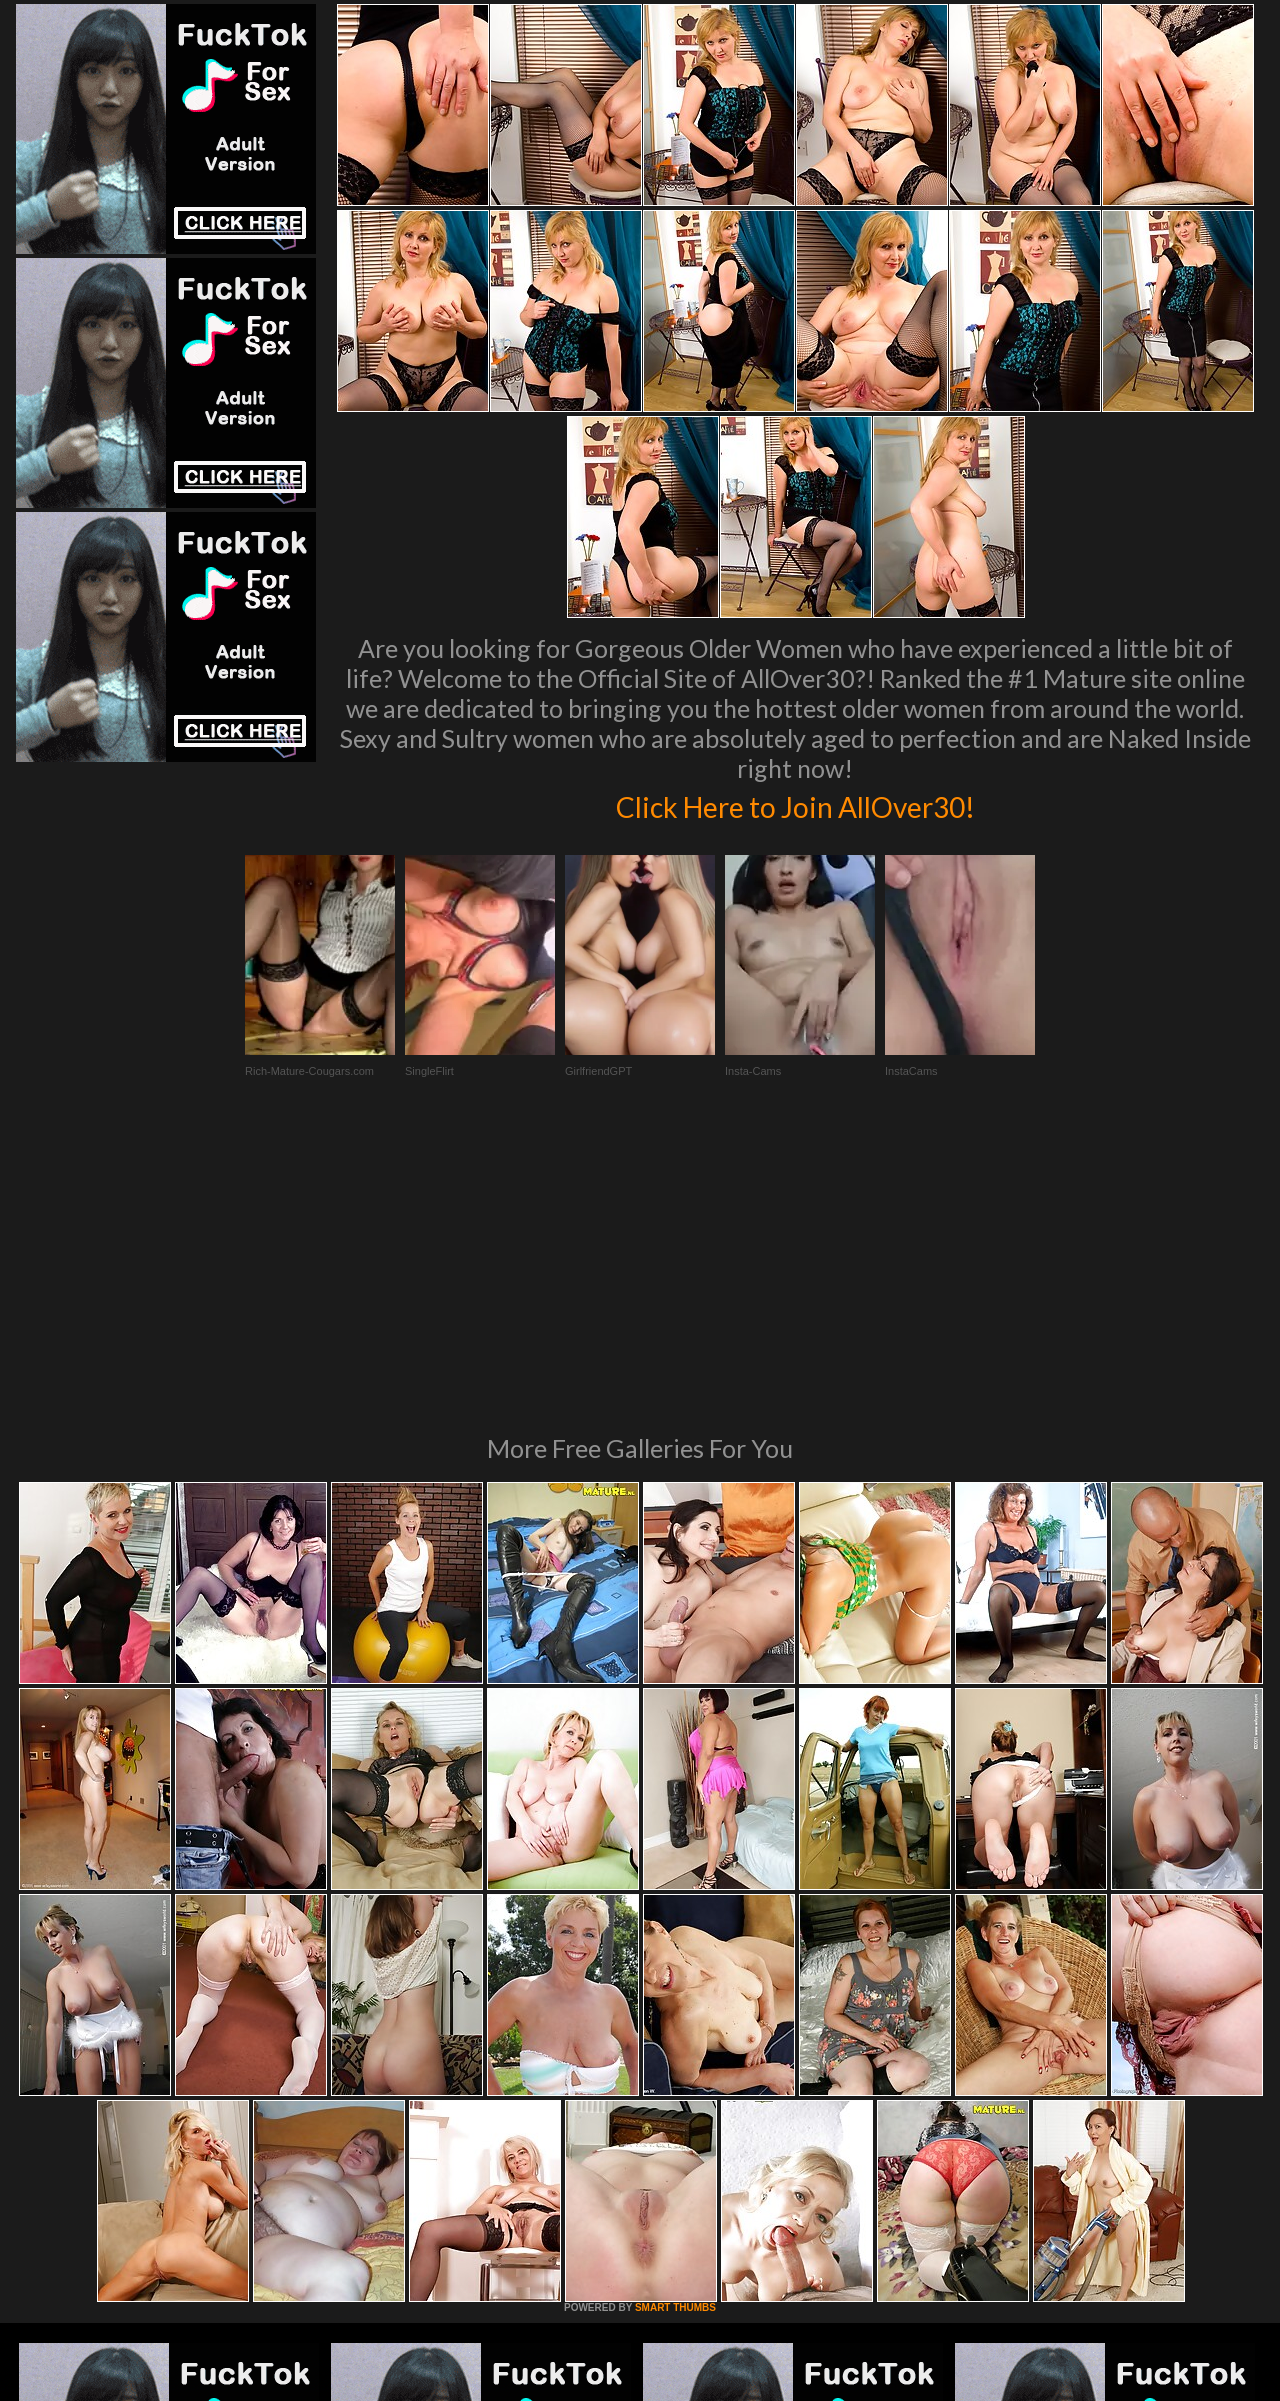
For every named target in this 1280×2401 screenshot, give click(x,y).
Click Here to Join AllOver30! (795, 804)
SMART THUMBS (675, 2034)
